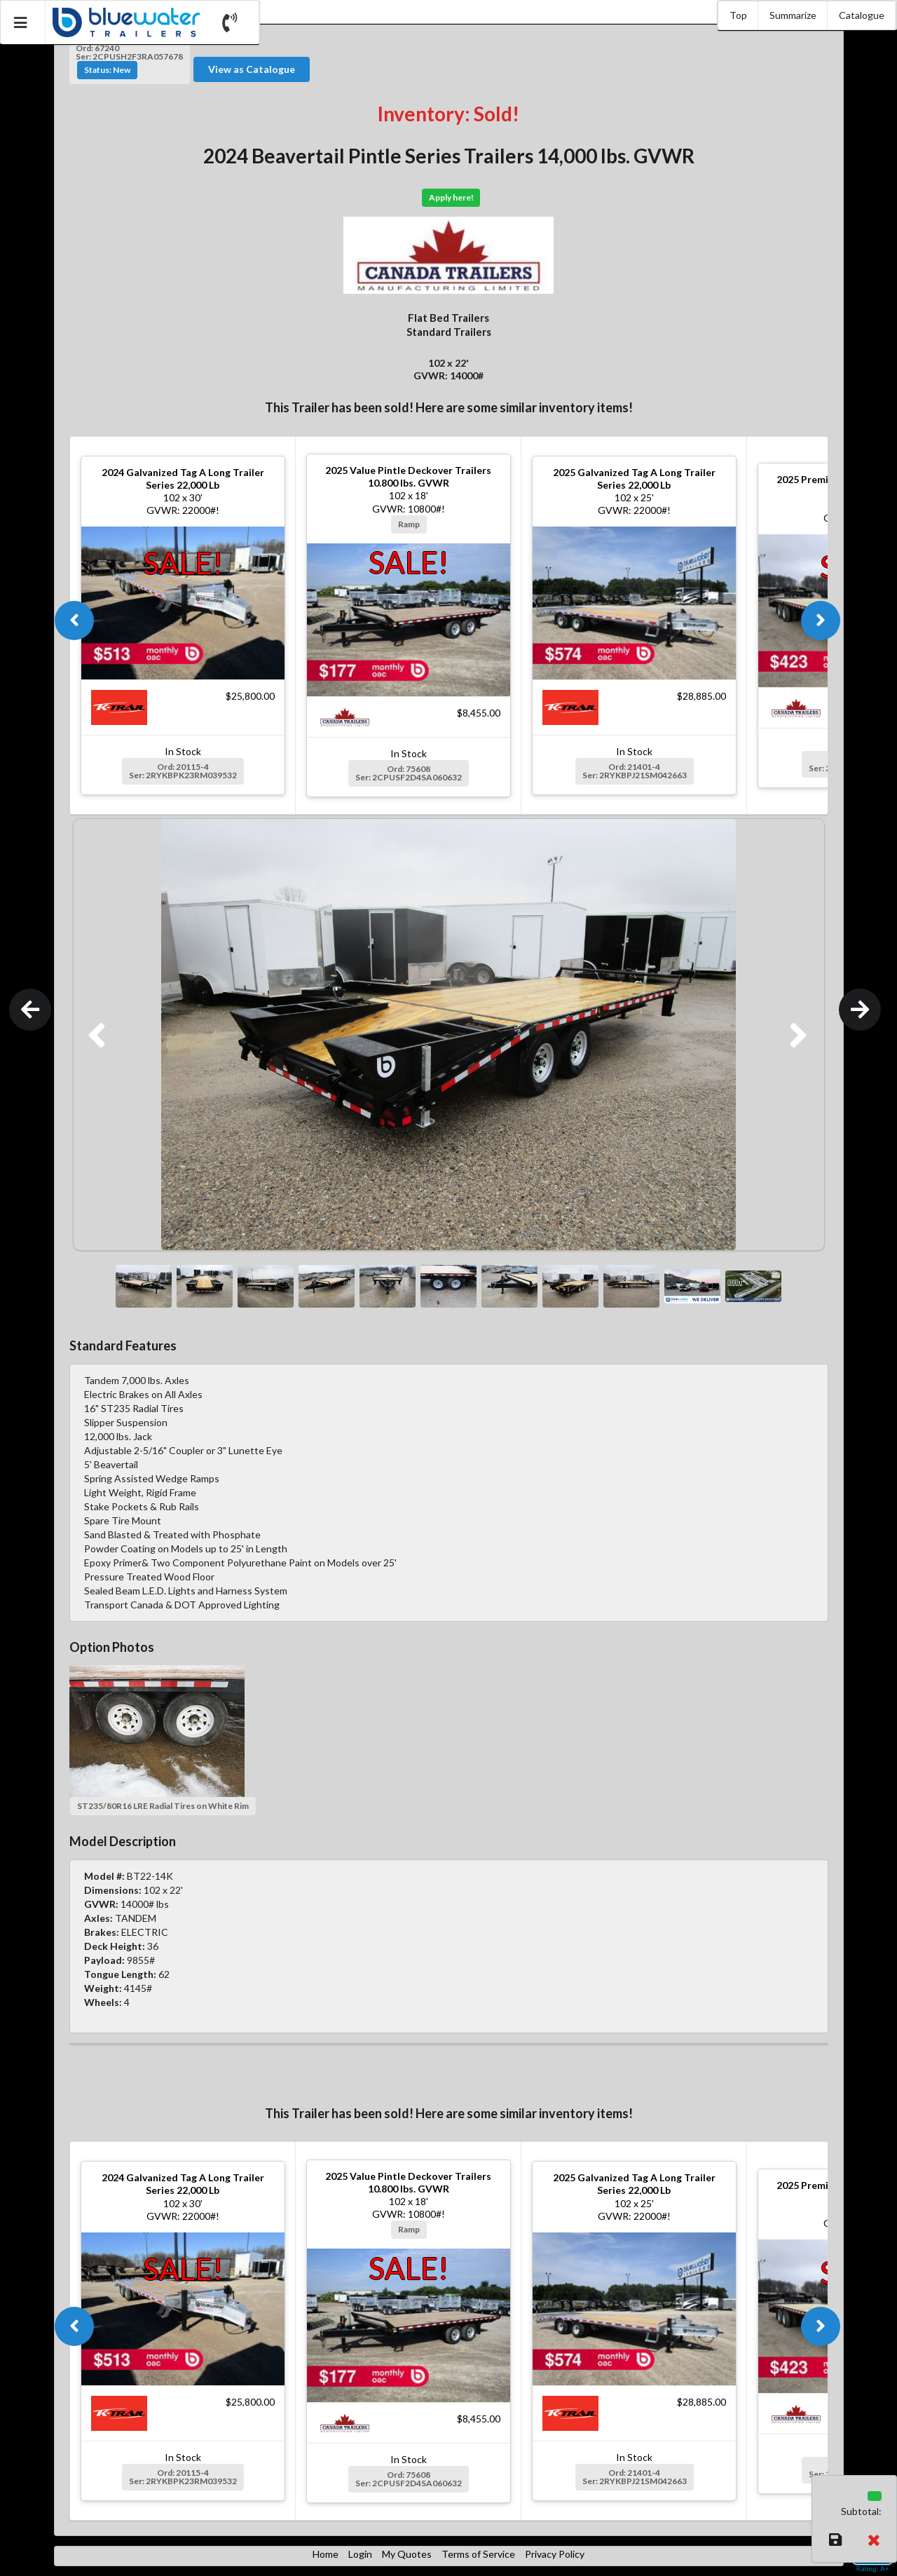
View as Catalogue (251, 69)
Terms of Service (478, 2554)
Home (325, 2554)
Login (360, 2554)
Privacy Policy (554, 2554)
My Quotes (407, 2554)
